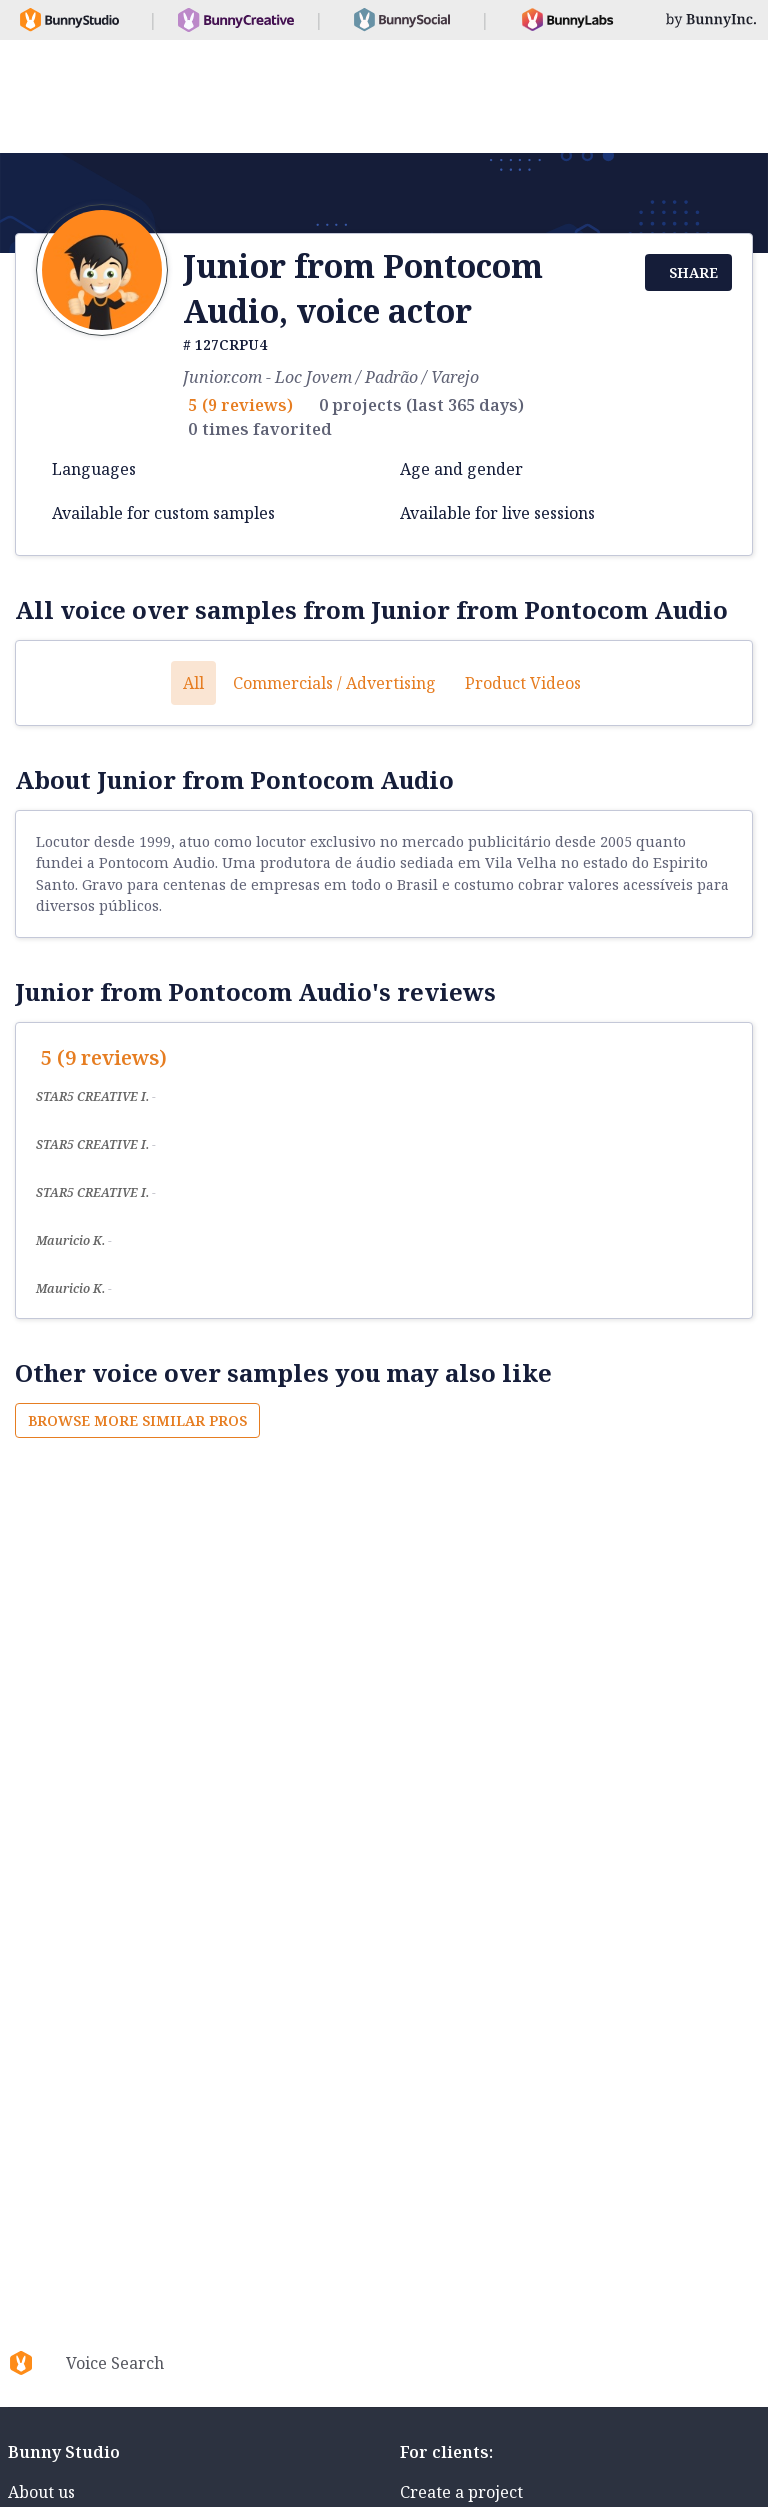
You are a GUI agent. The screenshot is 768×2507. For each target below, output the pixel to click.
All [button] (193, 683)
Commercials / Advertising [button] (334, 683)
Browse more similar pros (137, 1420)
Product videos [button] (523, 683)
